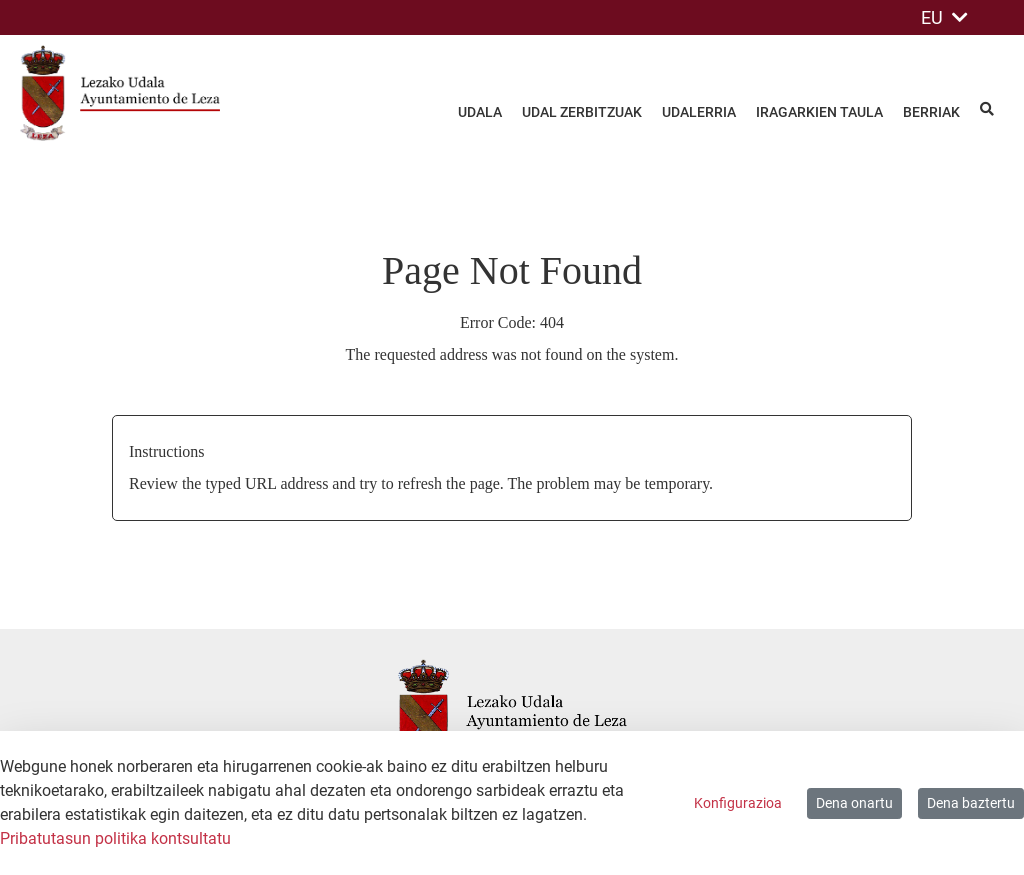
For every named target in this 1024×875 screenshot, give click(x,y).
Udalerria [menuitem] (699, 112)
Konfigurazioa (738, 803)
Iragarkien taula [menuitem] (819, 112)
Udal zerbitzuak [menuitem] (582, 112)
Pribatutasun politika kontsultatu (115, 838)
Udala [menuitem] (480, 112)
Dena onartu (854, 803)
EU (944, 17)
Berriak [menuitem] (931, 112)
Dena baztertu (971, 803)
